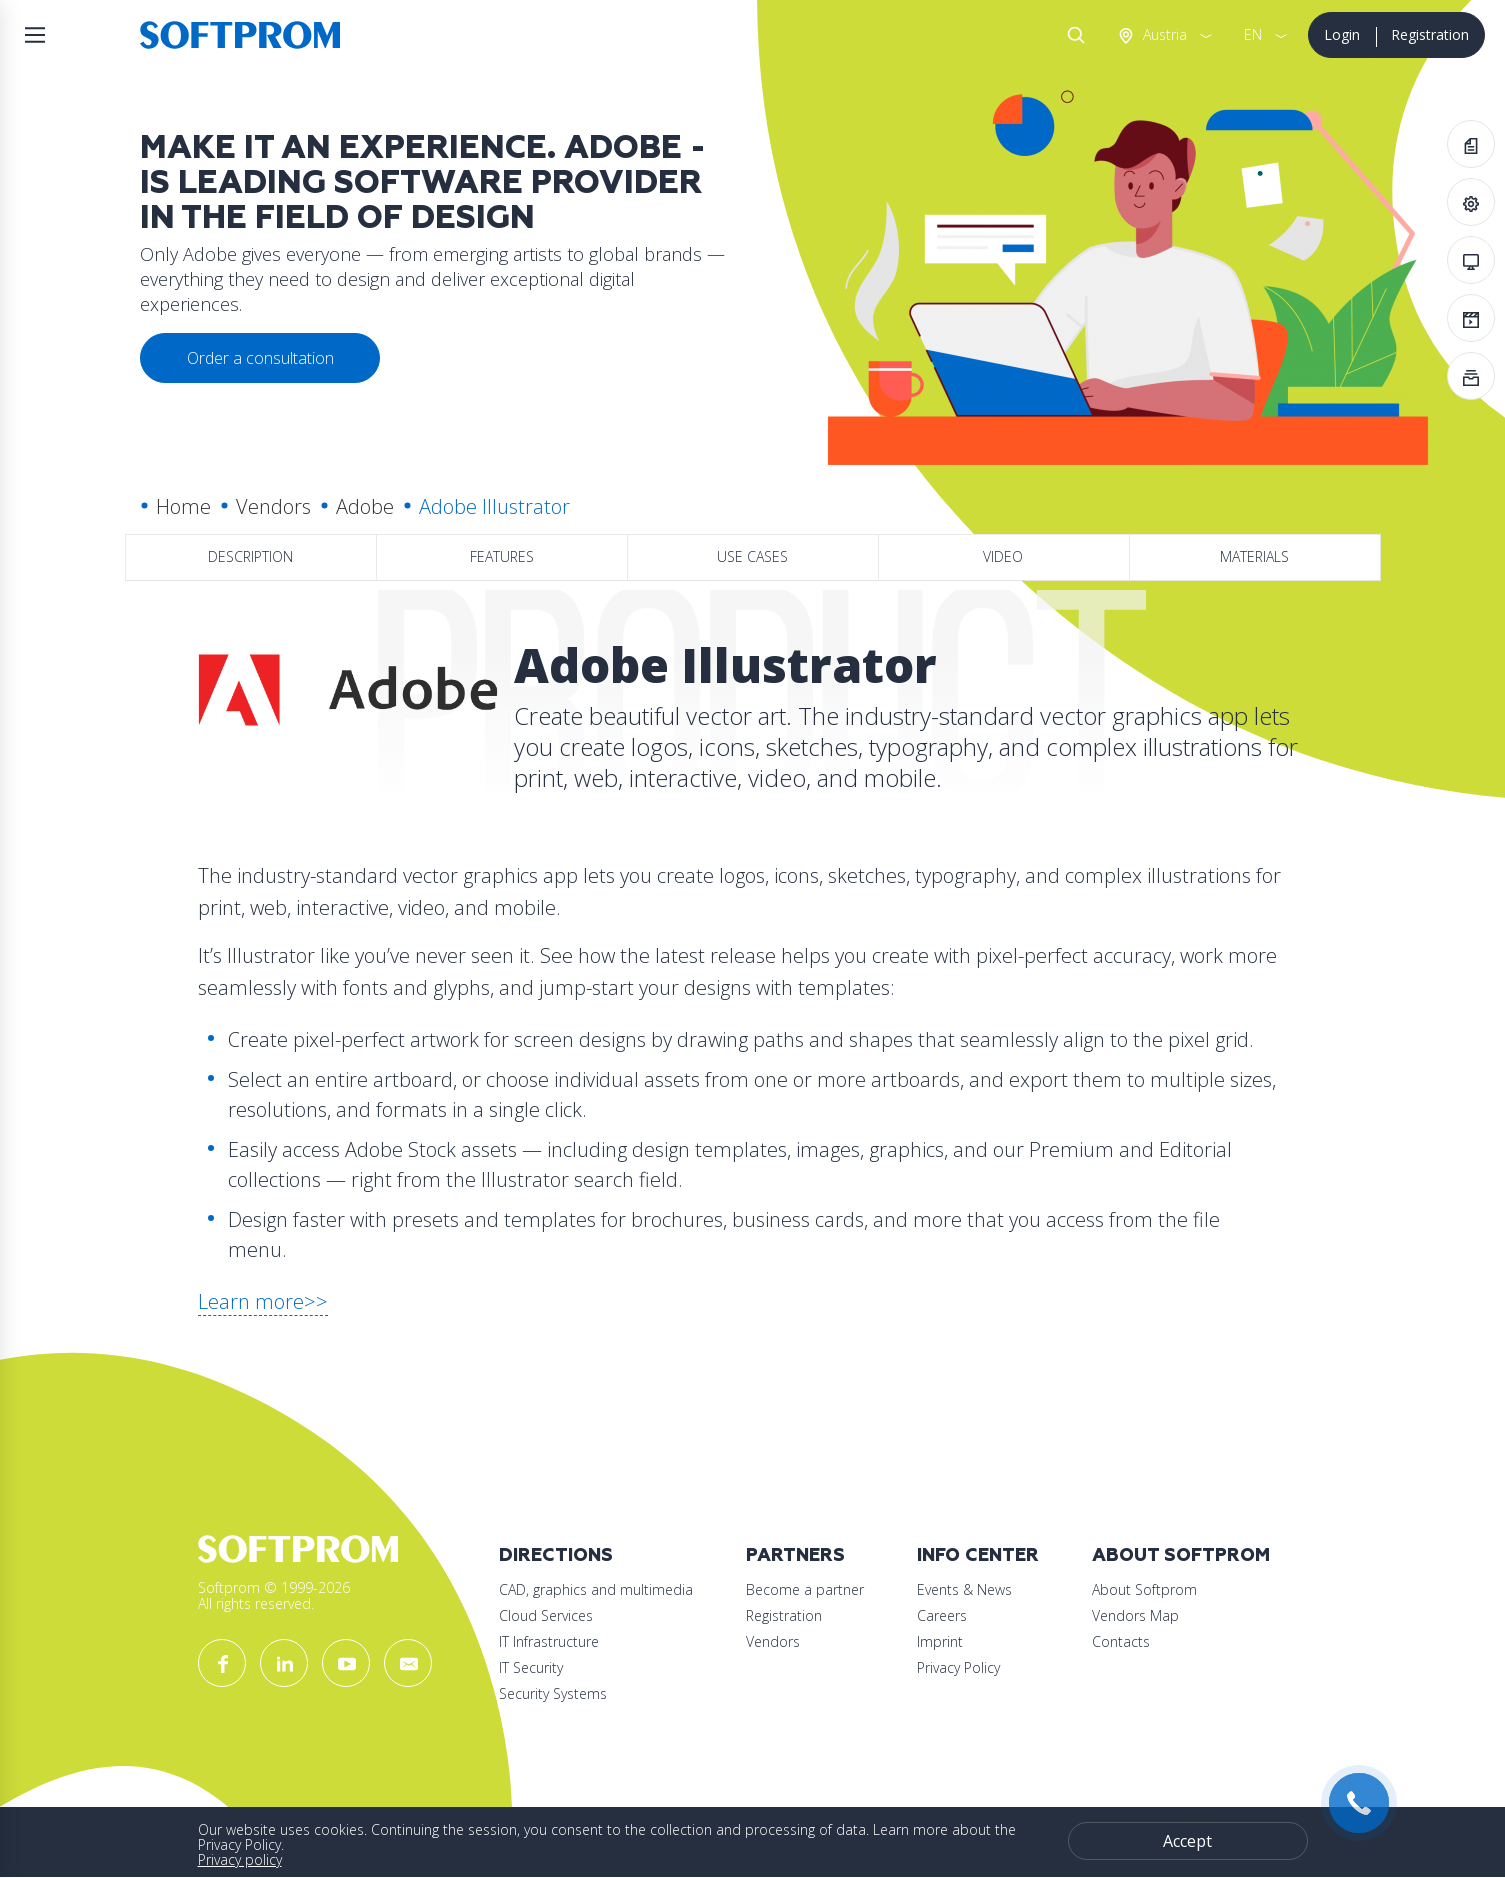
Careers (942, 1615)
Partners (795, 1555)
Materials (1254, 556)
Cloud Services (546, 1615)
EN (1253, 34)
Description (250, 556)
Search (1072, 35)
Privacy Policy (958, 1667)
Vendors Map (1135, 1615)
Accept (1187, 1841)
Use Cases (752, 556)
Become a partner (805, 1589)
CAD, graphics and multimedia (596, 1589)
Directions (556, 1555)
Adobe (365, 506)
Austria (1163, 34)
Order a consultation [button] (260, 358)
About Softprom (1181, 1555)
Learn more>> (263, 1301)
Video (1003, 556)
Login (1342, 34)
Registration (1430, 34)
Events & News (964, 1589)
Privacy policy (240, 1859)
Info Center (978, 1555)
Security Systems (553, 1693)
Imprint (940, 1641)
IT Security (531, 1667)
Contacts (1121, 1641)
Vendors (273, 506)
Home (183, 506)
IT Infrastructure (549, 1641)
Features (502, 556)
